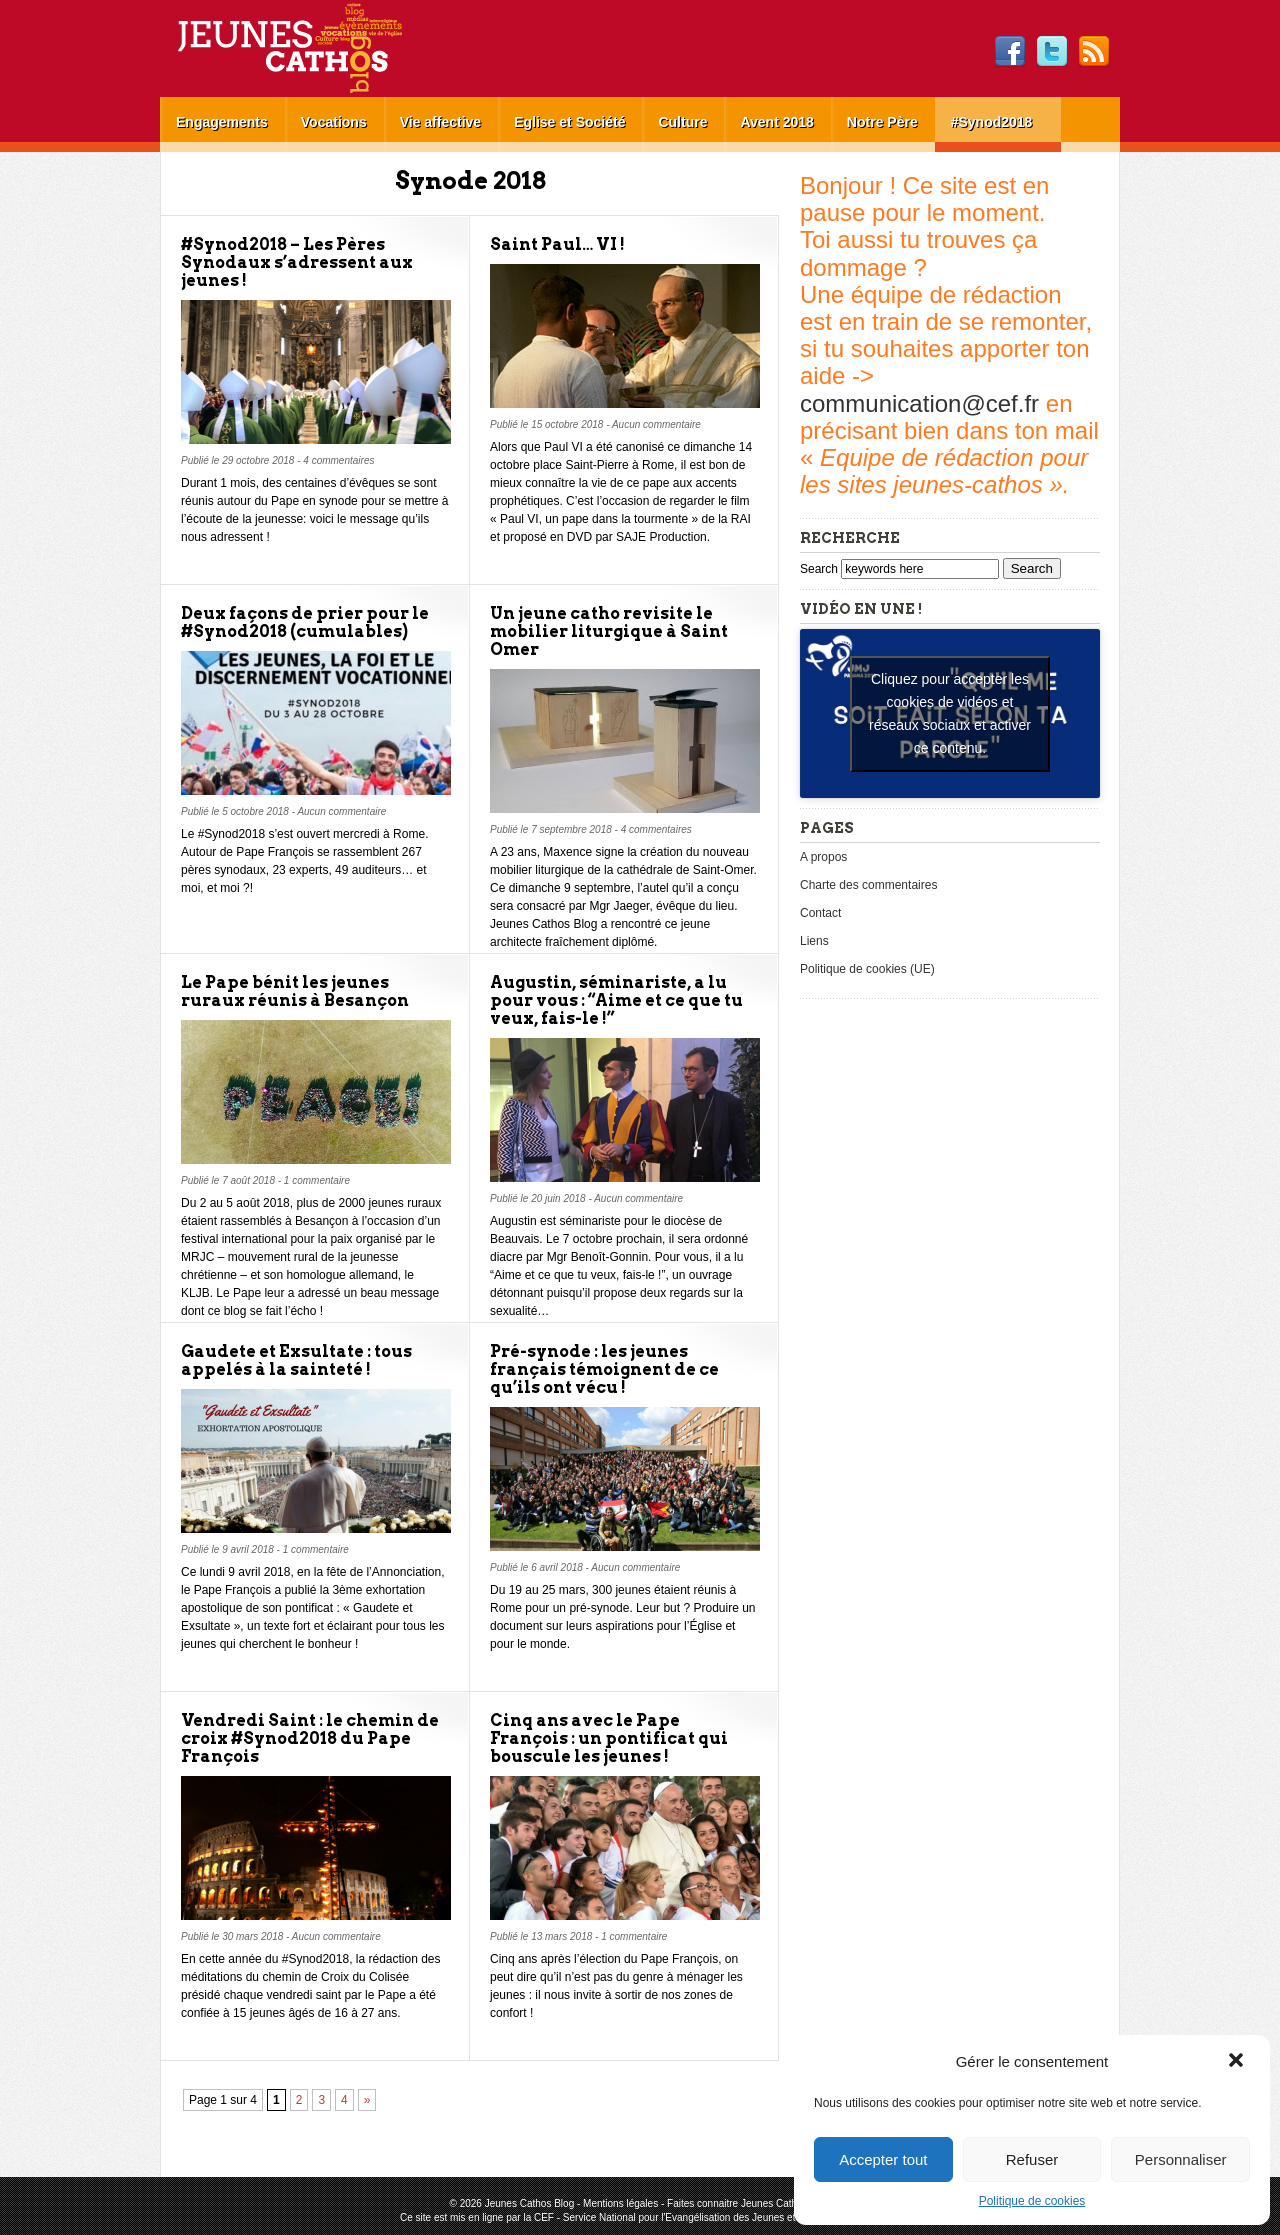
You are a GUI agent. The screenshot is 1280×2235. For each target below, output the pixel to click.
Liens (814, 941)
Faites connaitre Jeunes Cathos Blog (748, 2203)
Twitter (1052, 52)
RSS (1094, 52)
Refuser (1032, 2159)
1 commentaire (317, 1180)
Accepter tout (883, 2159)
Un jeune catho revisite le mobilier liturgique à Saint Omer (609, 631)
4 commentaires (338, 460)
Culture (682, 122)
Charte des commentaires (868, 885)
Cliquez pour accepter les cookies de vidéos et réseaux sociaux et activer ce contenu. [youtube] (950, 713)
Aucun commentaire (656, 424)
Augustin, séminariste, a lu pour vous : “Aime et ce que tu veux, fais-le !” (616, 1000)
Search (820, 569)
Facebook (1010, 52)
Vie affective (440, 122)
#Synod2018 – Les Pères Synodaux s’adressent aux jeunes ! (297, 262)
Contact (820, 913)
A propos (823, 857)
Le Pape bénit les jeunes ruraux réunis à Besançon (295, 991)
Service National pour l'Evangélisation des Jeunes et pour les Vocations (721, 2217)
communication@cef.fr (919, 403)
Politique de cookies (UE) (867, 969)
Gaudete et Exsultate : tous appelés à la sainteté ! (296, 1360)
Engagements (222, 122)
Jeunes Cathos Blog (323, 48)
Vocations (334, 122)
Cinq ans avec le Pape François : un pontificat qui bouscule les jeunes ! (609, 1738)
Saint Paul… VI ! (557, 244)
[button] (1238, 2062)
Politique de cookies (1032, 2201)
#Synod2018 (992, 122)
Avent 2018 (776, 122)
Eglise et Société (569, 122)
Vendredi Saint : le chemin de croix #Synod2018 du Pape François (310, 1738)
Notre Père (882, 122)
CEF (544, 2217)
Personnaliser (1181, 2159)
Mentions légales (620, 2203)
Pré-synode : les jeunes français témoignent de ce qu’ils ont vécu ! (604, 1369)
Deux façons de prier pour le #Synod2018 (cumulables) (305, 622)
